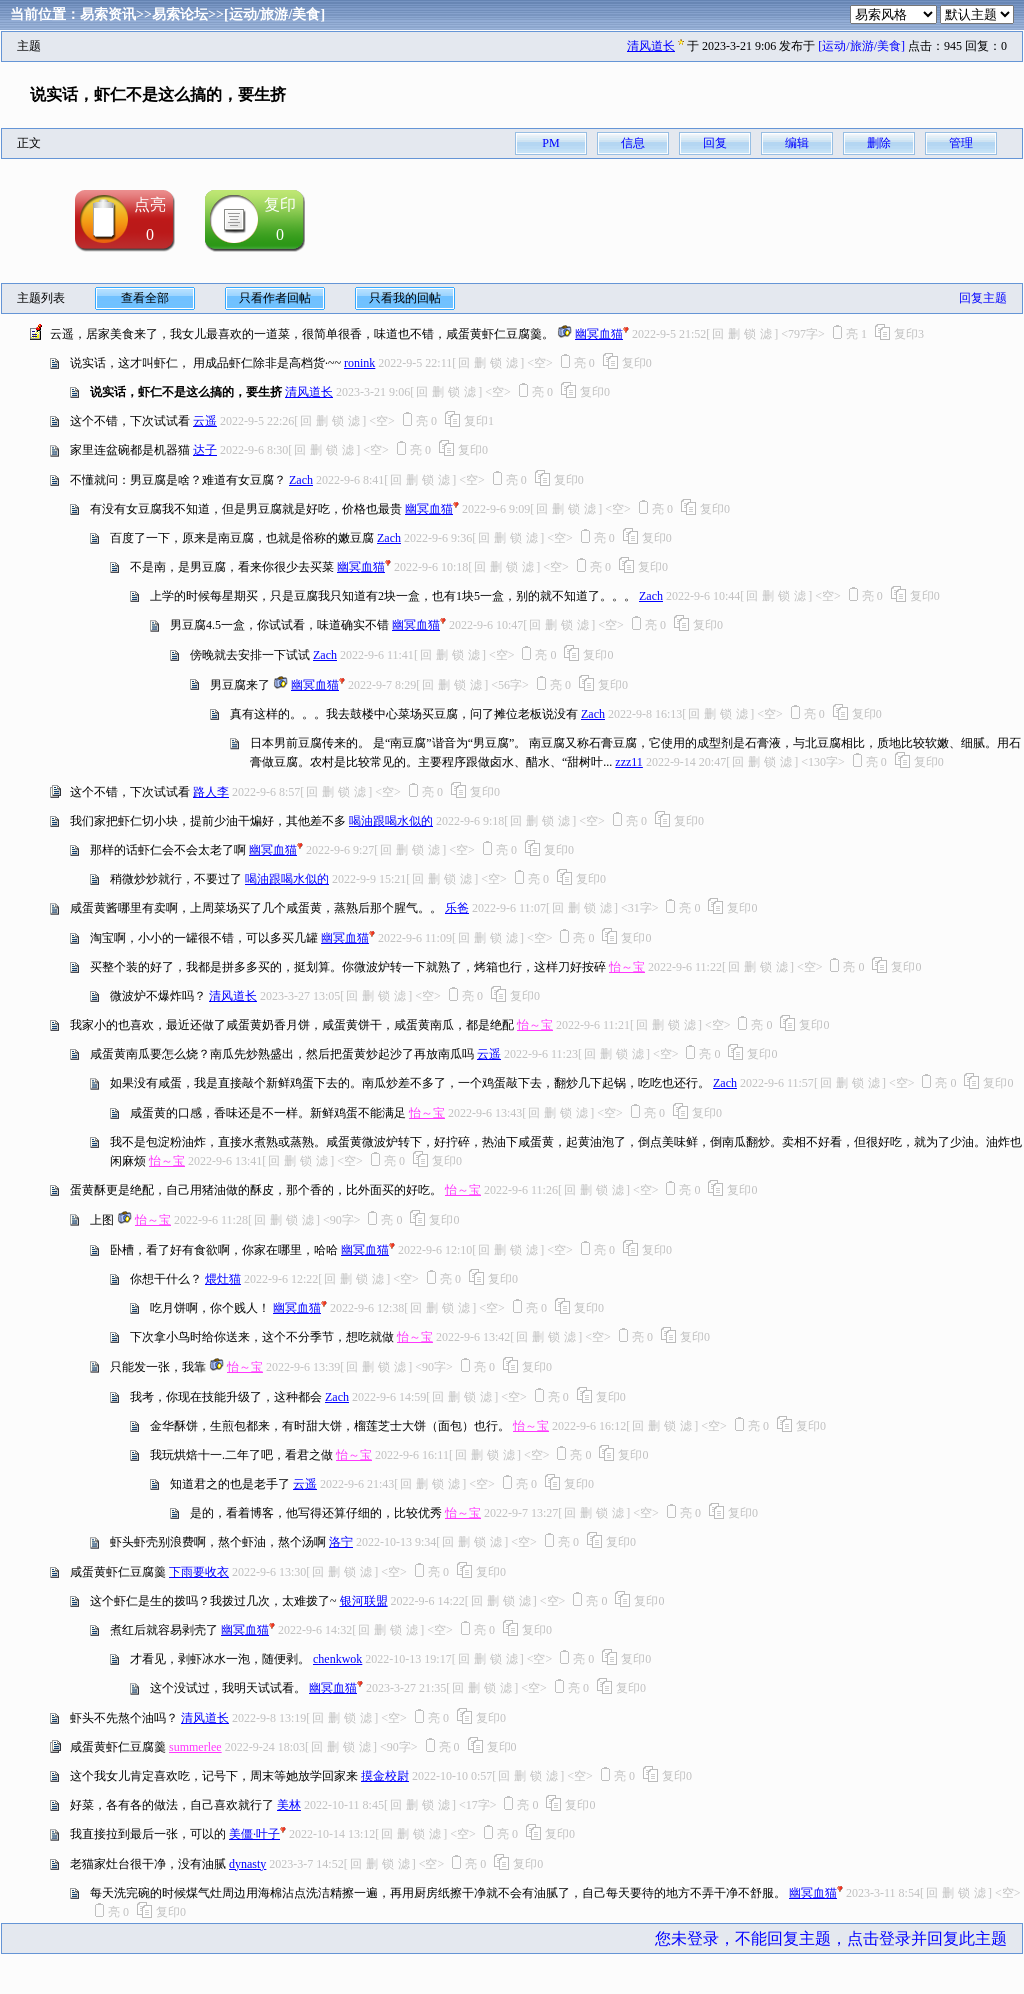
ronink (359, 363)
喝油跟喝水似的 (391, 821)
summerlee (195, 1747)
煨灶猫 (223, 1279)
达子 (205, 450)
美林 (289, 1805)
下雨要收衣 (199, 1572)
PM (550, 143)
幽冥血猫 (599, 334)
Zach (301, 480)
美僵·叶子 (254, 1834)
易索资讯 (108, 14)
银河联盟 (364, 1601)
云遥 (205, 421)
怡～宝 (627, 967)
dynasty (247, 1864)
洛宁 (341, 1542)
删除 (879, 143)
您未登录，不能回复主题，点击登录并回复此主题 (831, 1938)
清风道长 (651, 46)
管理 (961, 143)
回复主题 (983, 298)
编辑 (797, 143)
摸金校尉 (385, 1776)
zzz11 (629, 762)
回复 (715, 143)
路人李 (211, 792)
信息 (633, 143)
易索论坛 (180, 14)
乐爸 (457, 908)
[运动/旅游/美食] (274, 14)
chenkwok (337, 1659)
